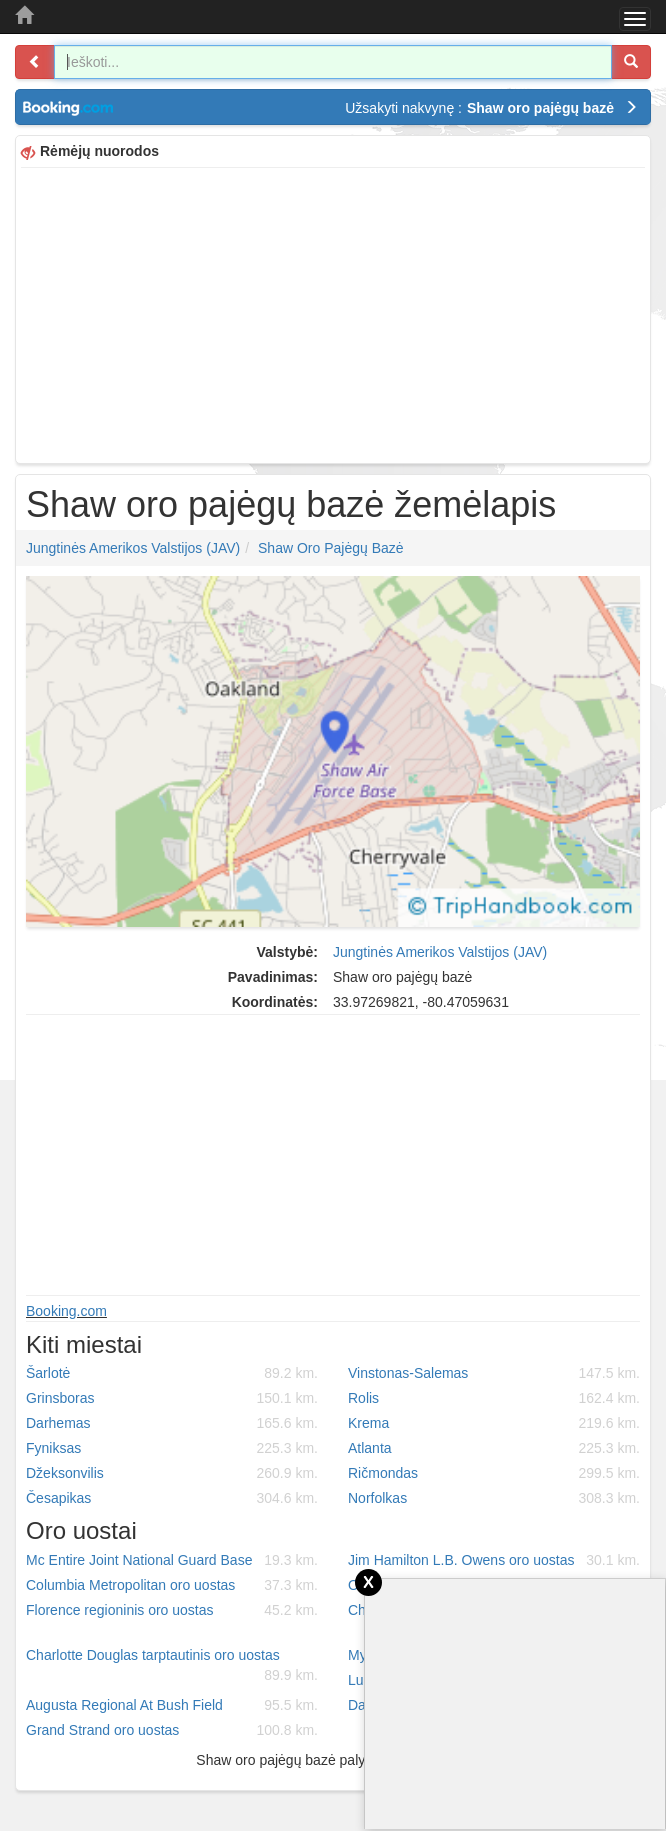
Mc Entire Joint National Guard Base (172, 1560)
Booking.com (66, 1311)
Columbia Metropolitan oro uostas (172, 1585)
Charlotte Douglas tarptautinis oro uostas (172, 1666)
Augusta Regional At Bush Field (172, 1705)
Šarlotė (172, 1373)
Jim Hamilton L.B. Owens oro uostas (494, 1560)
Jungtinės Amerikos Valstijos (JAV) (133, 548)
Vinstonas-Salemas (494, 1373)
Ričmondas (494, 1473)
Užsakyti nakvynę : (491, 108)
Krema (494, 1423)
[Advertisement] (333, 313)
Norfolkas (494, 1498)
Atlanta (494, 1448)
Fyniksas (172, 1448)
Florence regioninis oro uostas (172, 1610)
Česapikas (172, 1498)
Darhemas (172, 1423)
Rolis (494, 1398)
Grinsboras (172, 1398)
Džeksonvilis (172, 1473)
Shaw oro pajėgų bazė (331, 548)
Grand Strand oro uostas (172, 1730)
